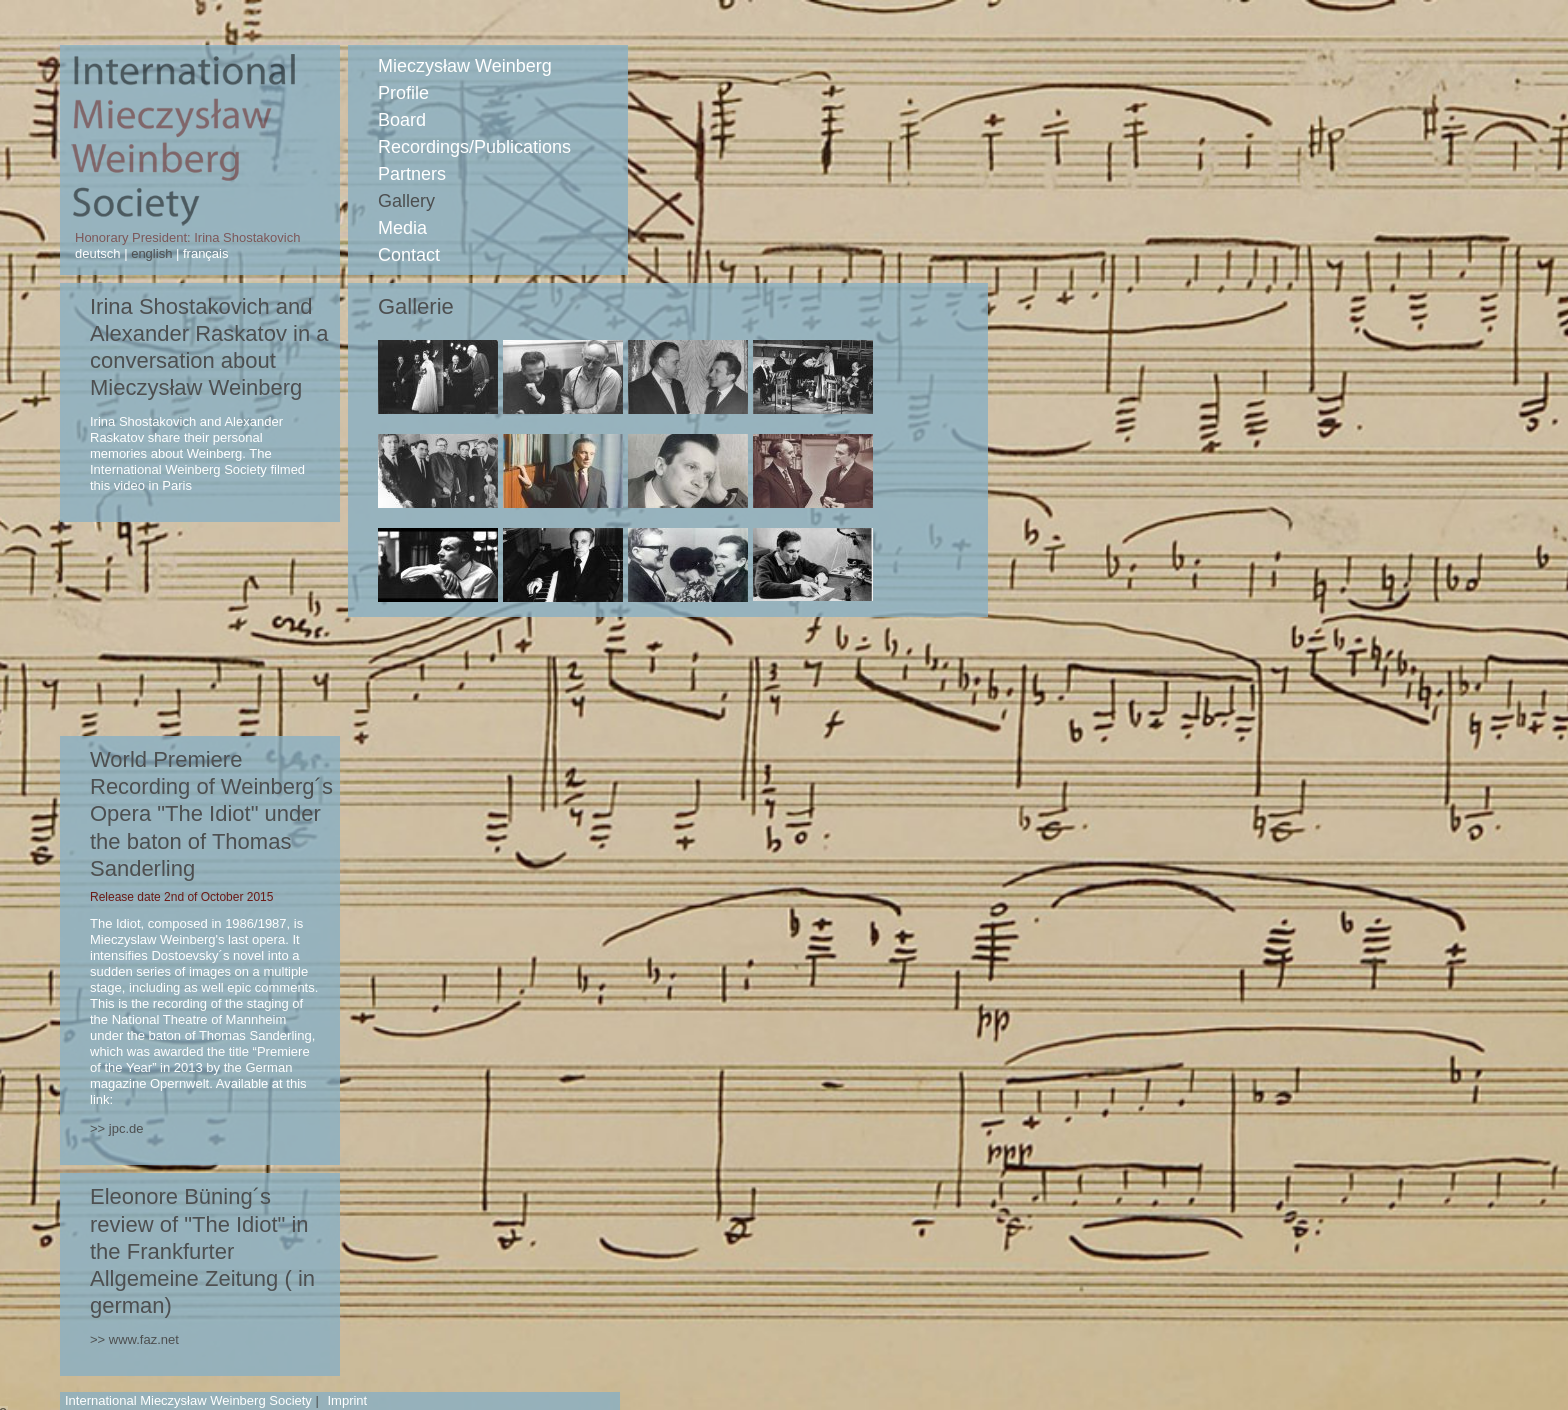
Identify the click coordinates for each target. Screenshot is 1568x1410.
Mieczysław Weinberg (465, 66)
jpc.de (126, 1128)
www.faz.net (144, 1339)
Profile (403, 93)
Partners (412, 174)
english (152, 253)
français (203, 253)
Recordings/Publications (474, 147)
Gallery (406, 201)
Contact (409, 255)
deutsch (99, 253)
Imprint (347, 1400)
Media (402, 228)
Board (402, 120)
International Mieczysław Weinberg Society (188, 1400)
